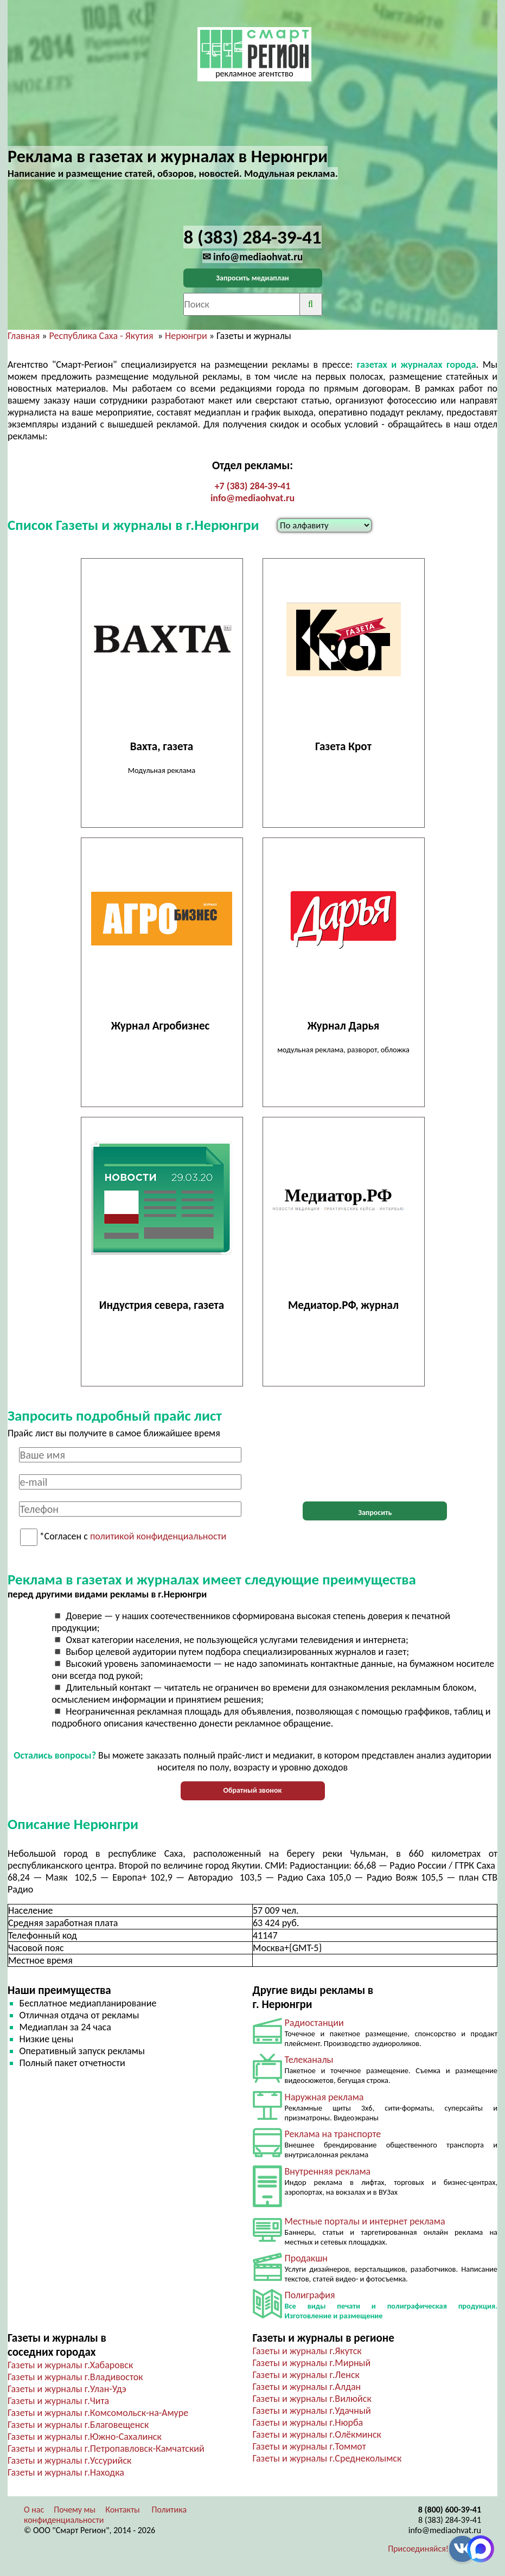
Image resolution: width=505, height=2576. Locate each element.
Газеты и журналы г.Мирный (312, 2363)
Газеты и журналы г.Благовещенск (78, 2425)
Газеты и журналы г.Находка (66, 2472)
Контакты (122, 2509)
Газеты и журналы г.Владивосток (75, 2377)
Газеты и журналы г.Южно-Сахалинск (85, 2437)
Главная (24, 336)
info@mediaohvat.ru (252, 498)
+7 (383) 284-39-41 (253, 486)
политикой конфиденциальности (158, 1537)
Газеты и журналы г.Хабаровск (70, 2365)
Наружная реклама (324, 2097)
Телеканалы (309, 2060)
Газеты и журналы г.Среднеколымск (327, 2458)
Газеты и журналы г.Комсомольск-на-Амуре (98, 2413)
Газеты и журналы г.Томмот (309, 2446)
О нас (34, 2509)
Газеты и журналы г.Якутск (307, 2351)
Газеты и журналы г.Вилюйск (312, 2399)
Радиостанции (314, 2023)
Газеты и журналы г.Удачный (312, 2411)
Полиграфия (310, 2295)
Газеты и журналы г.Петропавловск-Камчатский (106, 2448)
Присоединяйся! (418, 2548)
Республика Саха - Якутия (101, 336)
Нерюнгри (186, 336)
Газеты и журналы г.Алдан (307, 2387)
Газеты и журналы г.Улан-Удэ (67, 2389)
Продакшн (306, 2258)
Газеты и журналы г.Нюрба (308, 2422)
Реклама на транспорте (333, 2134)
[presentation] (374, 1468)
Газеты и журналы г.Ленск (306, 2375)
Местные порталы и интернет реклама (365, 2221)
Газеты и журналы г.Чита (58, 2401)
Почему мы (74, 2509)
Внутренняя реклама (328, 2171)
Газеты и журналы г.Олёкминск (317, 2434)
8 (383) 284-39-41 (449, 2520)
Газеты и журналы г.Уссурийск (69, 2460)
